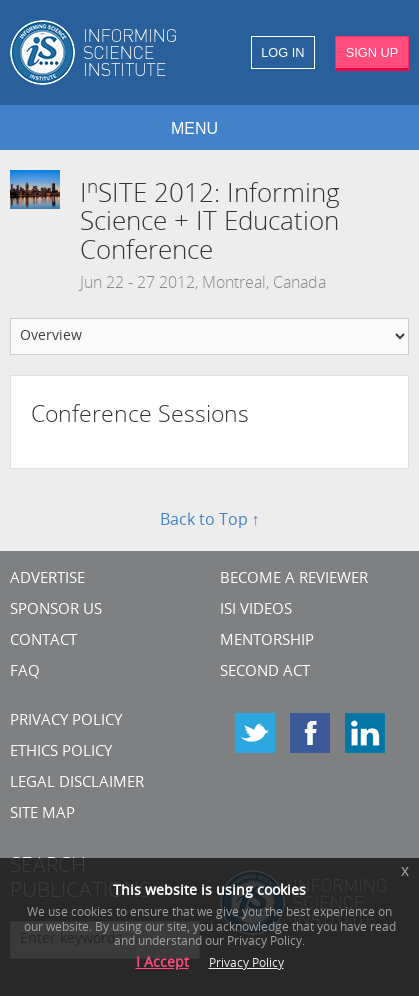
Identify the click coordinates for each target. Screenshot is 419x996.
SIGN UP (372, 52)
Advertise (47, 579)
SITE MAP (42, 814)
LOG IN (282, 52)
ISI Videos (256, 610)
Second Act (265, 672)
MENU (194, 128)
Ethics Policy (61, 752)
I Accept (162, 963)
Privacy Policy (66, 721)
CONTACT (43, 641)
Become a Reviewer (294, 579)
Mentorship (267, 641)
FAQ (25, 672)
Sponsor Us (56, 610)
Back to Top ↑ (210, 521)
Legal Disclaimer (77, 783)
